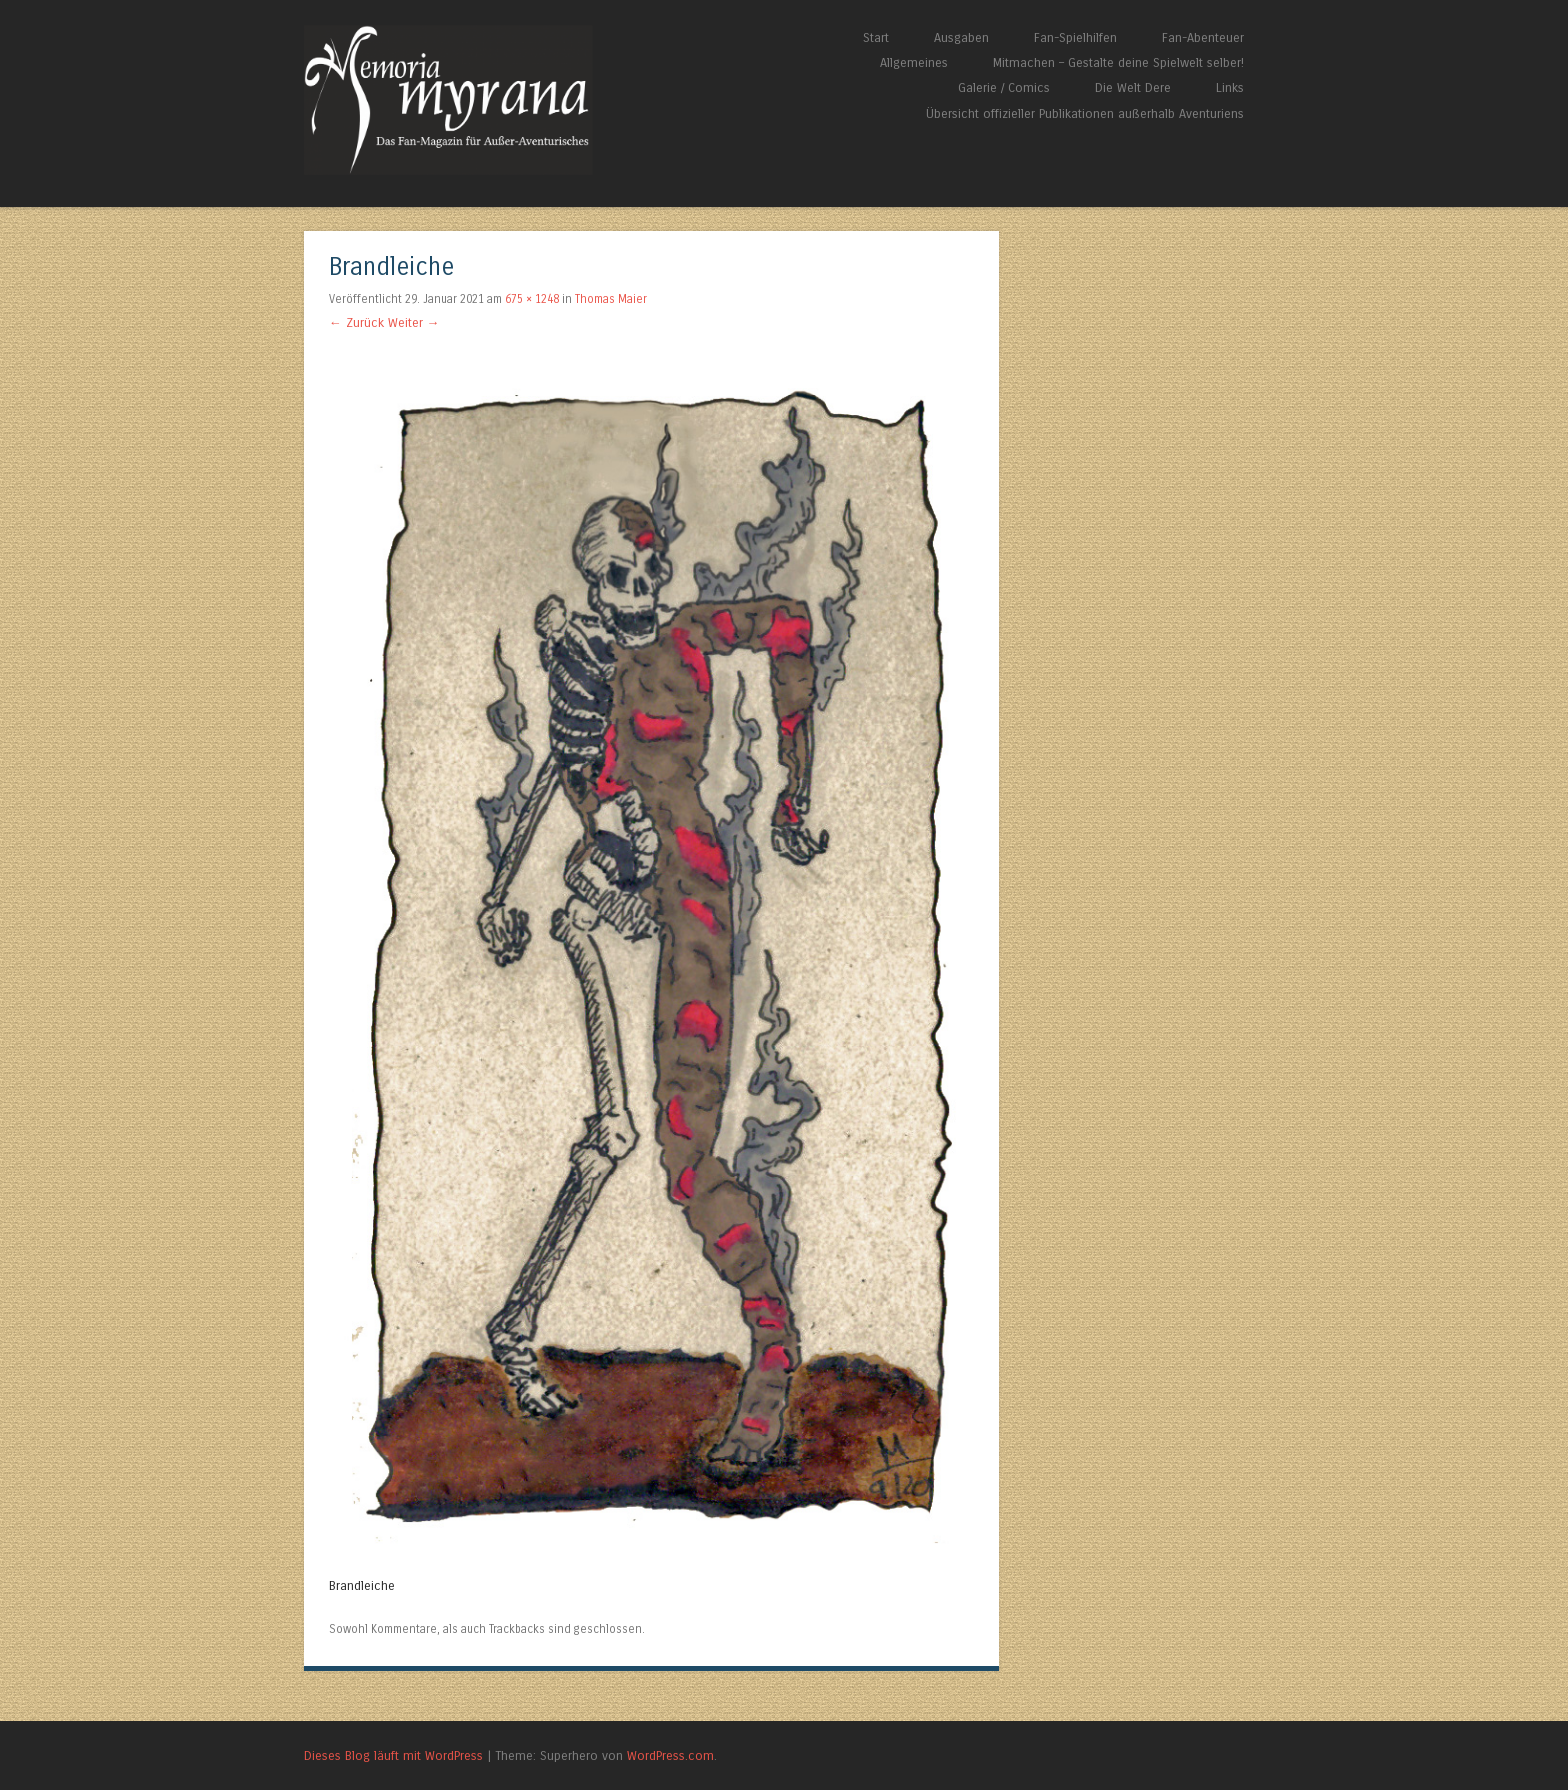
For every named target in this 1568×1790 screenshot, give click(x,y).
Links (1230, 87)
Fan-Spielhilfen (1075, 37)
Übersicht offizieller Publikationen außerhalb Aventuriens (1085, 113)
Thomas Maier (611, 299)
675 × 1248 (532, 299)
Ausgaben (961, 37)
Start (876, 37)
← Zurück (356, 322)
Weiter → (414, 322)
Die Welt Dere (1133, 87)
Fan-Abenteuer (1203, 37)
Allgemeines (914, 62)
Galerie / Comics (1004, 87)
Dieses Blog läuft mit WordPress (393, 1755)
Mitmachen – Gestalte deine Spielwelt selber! (1118, 62)
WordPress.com (670, 1755)
